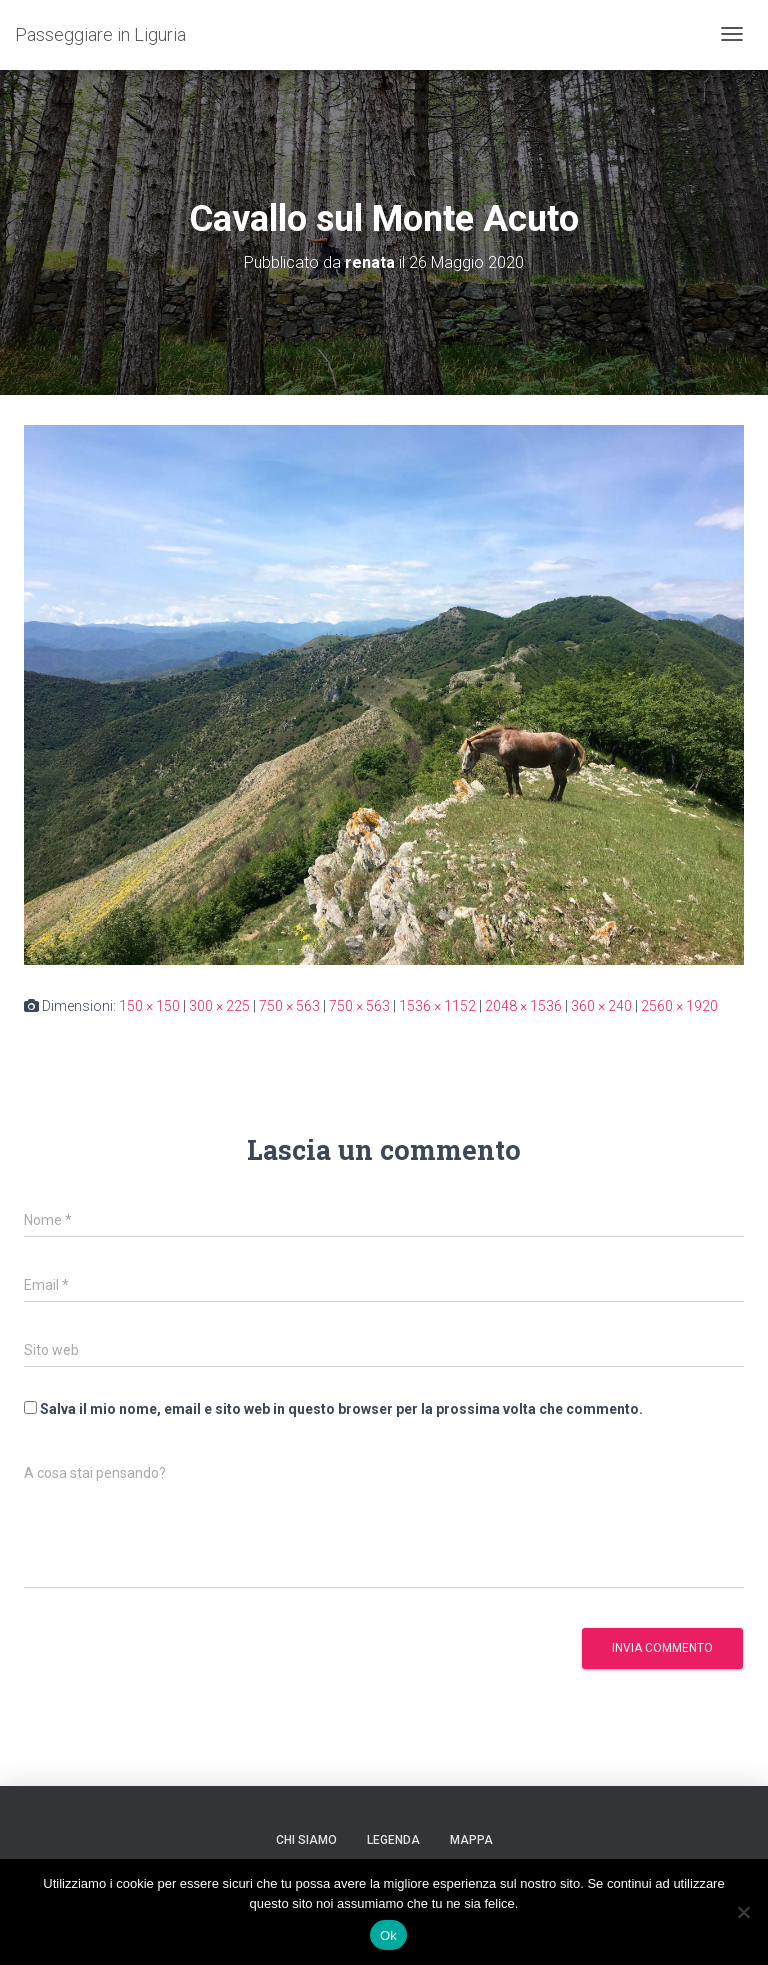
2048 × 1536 (523, 1006)
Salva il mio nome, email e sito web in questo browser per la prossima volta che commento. (341, 1409)
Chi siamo (306, 1840)
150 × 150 (149, 1006)
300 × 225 (219, 1006)
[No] (743, 1912)
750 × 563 (289, 1006)
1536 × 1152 (437, 1006)
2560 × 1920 (679, 1006)
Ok (388, 1935)
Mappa (471, 1840)
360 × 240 (601, 1006)
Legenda (393, 1840)
